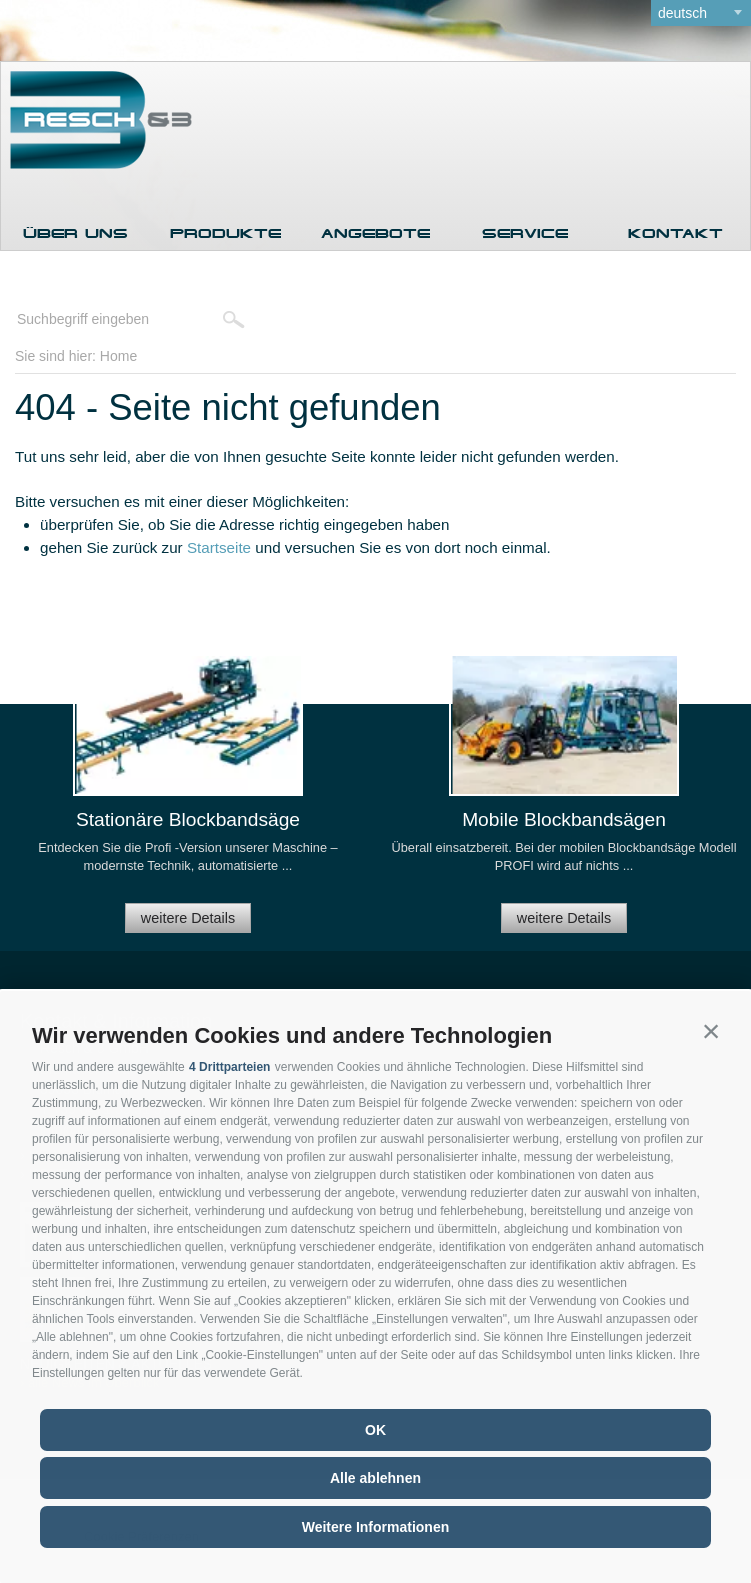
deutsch (682, 13)
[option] (188, 802)
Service (525, 233)
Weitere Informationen (376, 1527)
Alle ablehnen (375, 1478)
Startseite (219, 547)
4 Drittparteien (229, 1067)
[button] (711, 1031)
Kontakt (675, 233)
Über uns (75, 233)
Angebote (375, 233)
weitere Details (188, 918)
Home (118, 356)
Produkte (225, 233)
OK (375, 1430)
